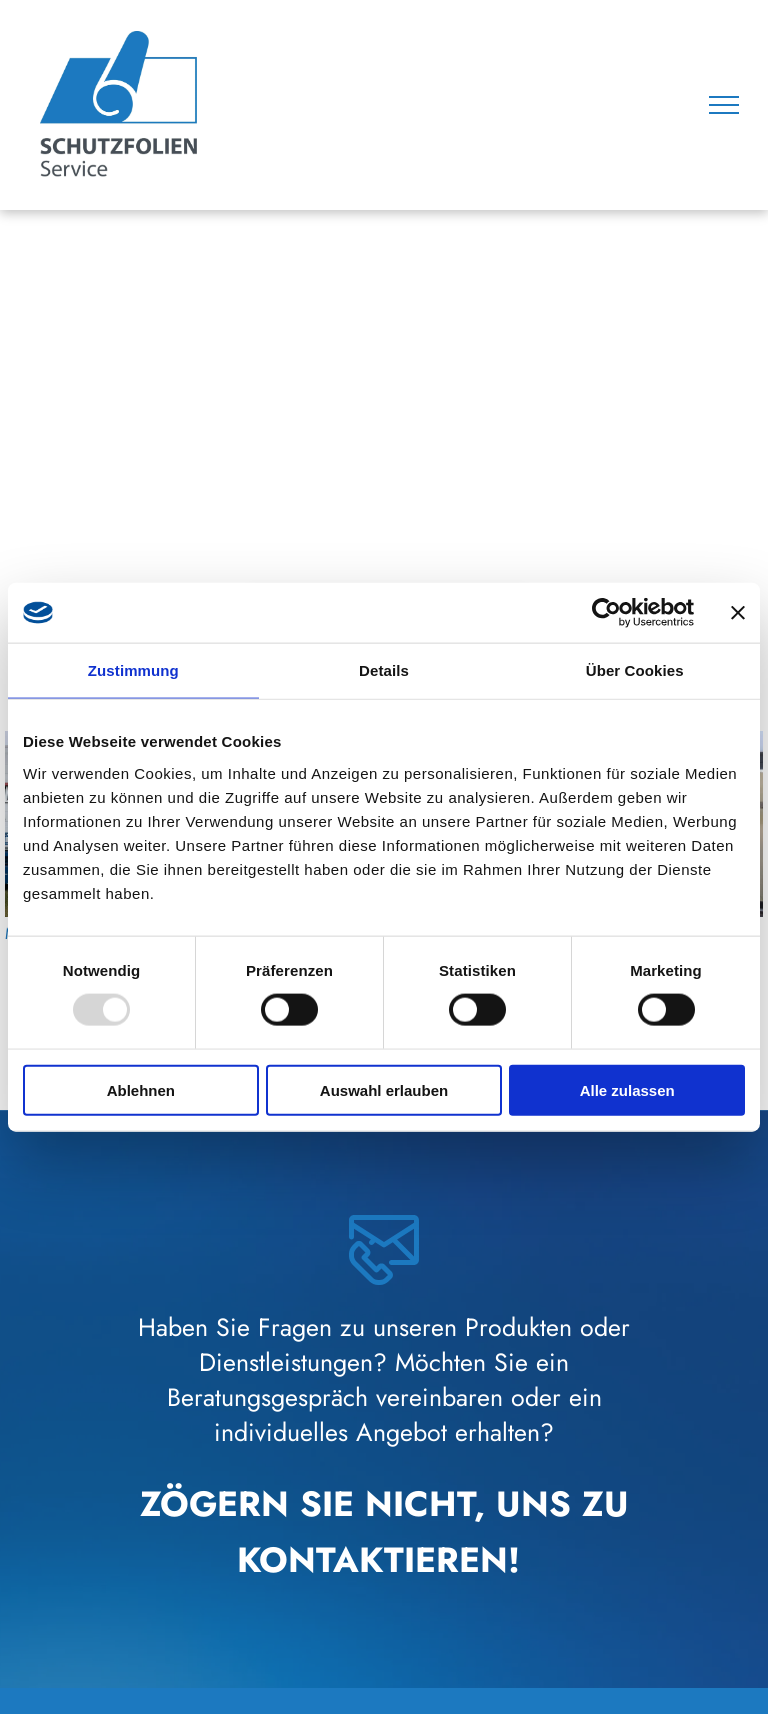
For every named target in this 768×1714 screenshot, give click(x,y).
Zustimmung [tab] (133, 670)
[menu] (724, 105)
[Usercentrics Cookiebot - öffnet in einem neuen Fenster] (606, 613)
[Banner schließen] (738, 613)
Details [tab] (384, 670)
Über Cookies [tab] (635, 670)
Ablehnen (141, 1089)
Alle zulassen (627, 1089)
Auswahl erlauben (384, 1089)
